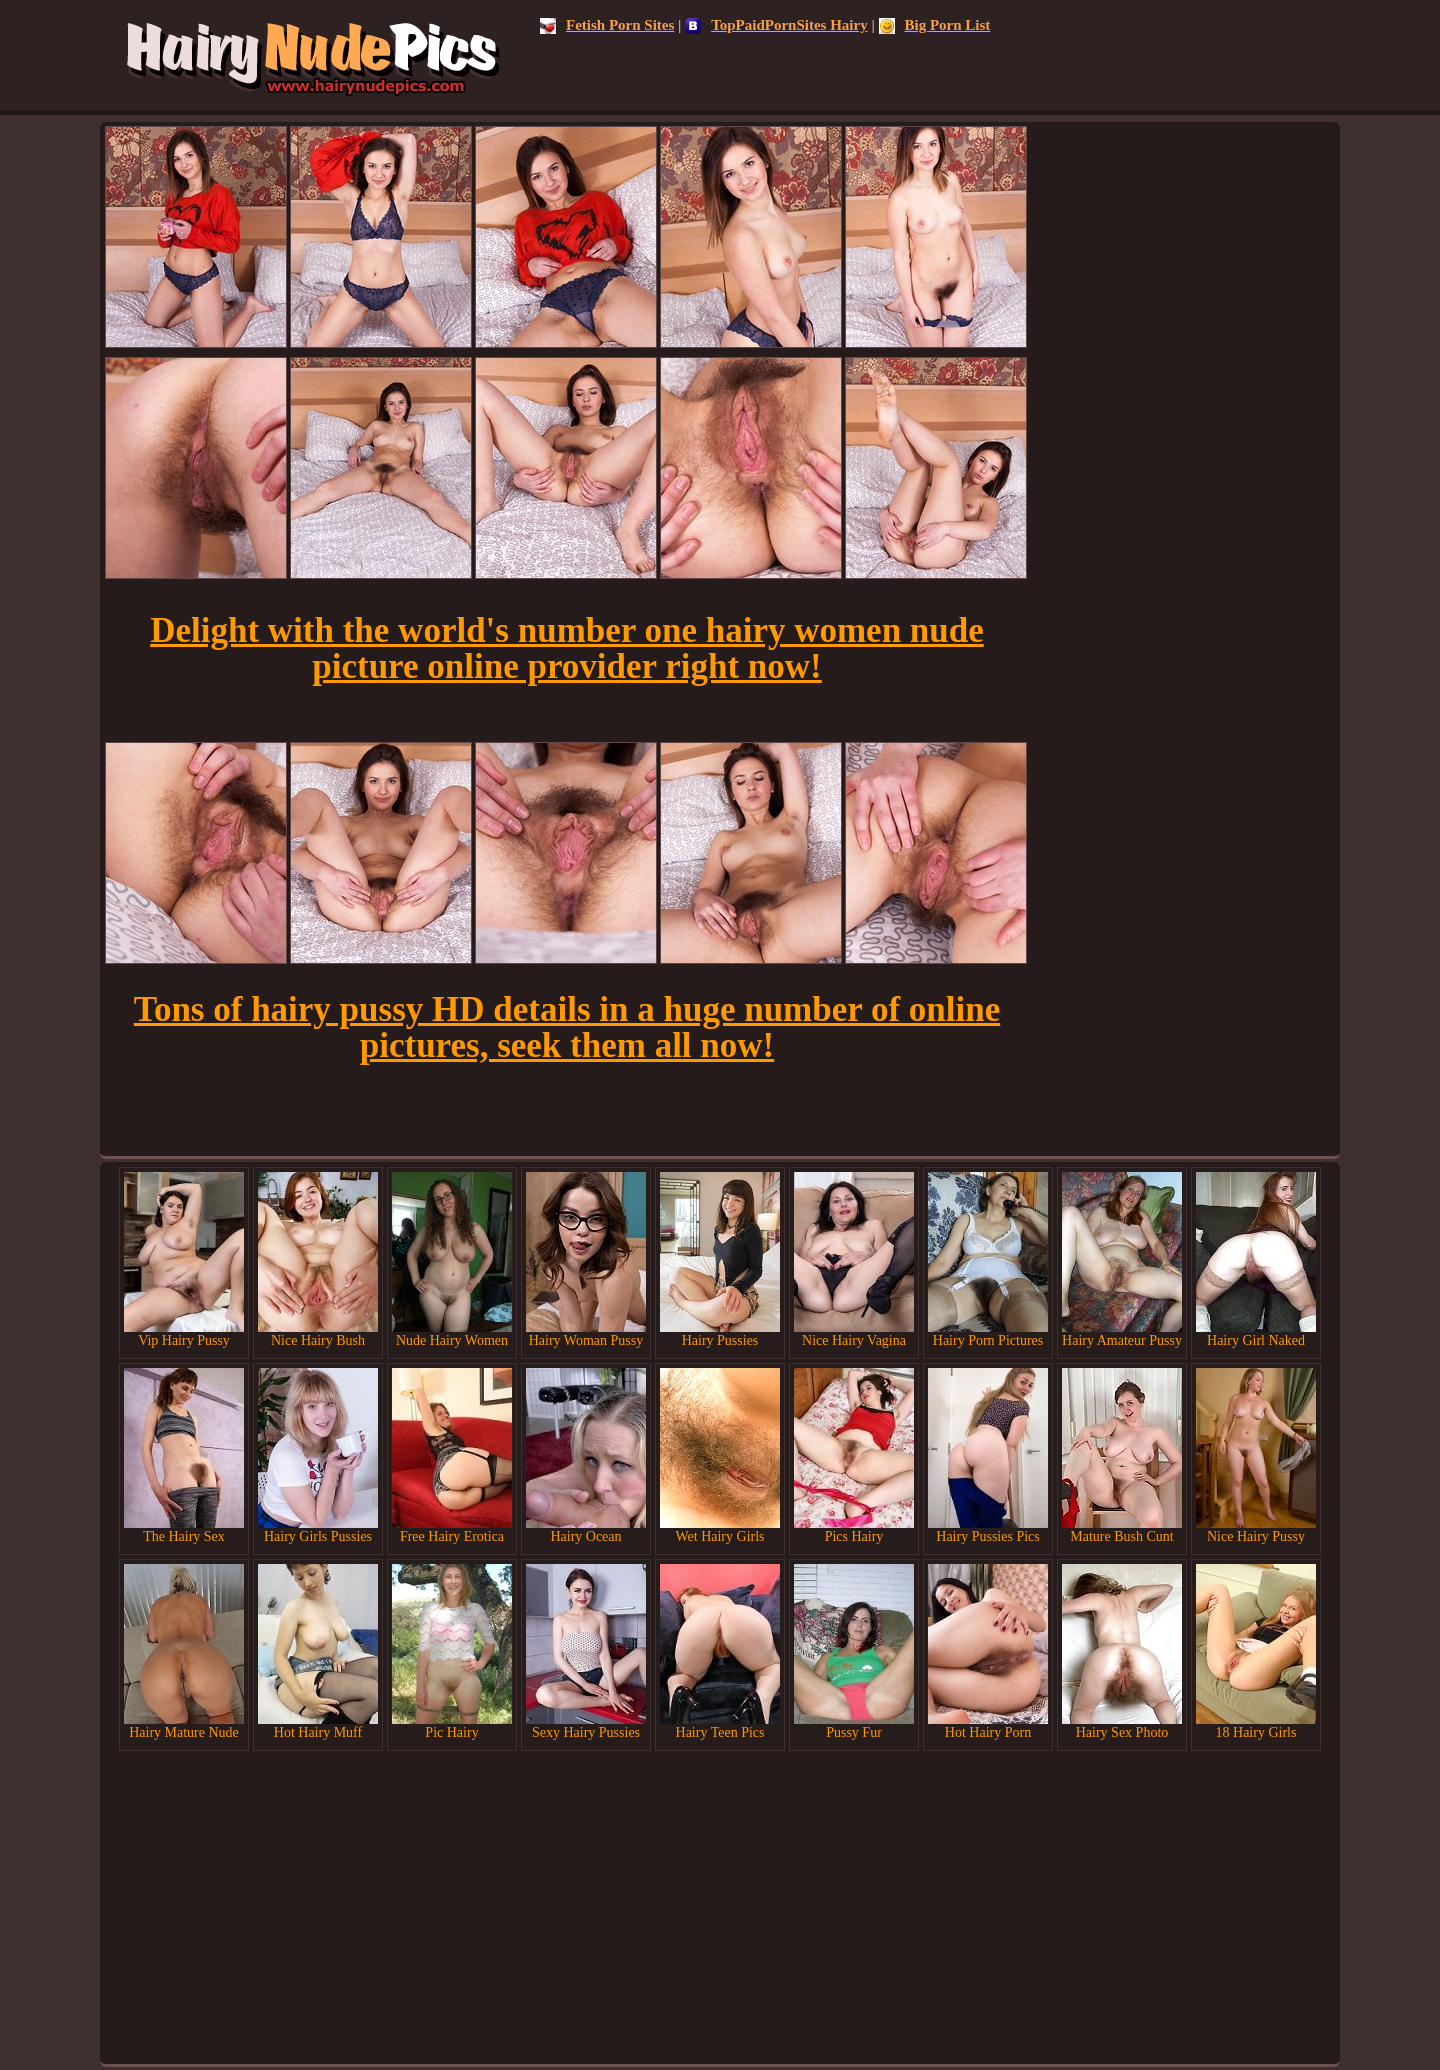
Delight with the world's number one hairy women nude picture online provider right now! (567, 648)
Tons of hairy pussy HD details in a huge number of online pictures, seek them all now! (567, 1027)
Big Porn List (935, 25)
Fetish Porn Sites (607, 25)
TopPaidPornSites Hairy (776, 25)
